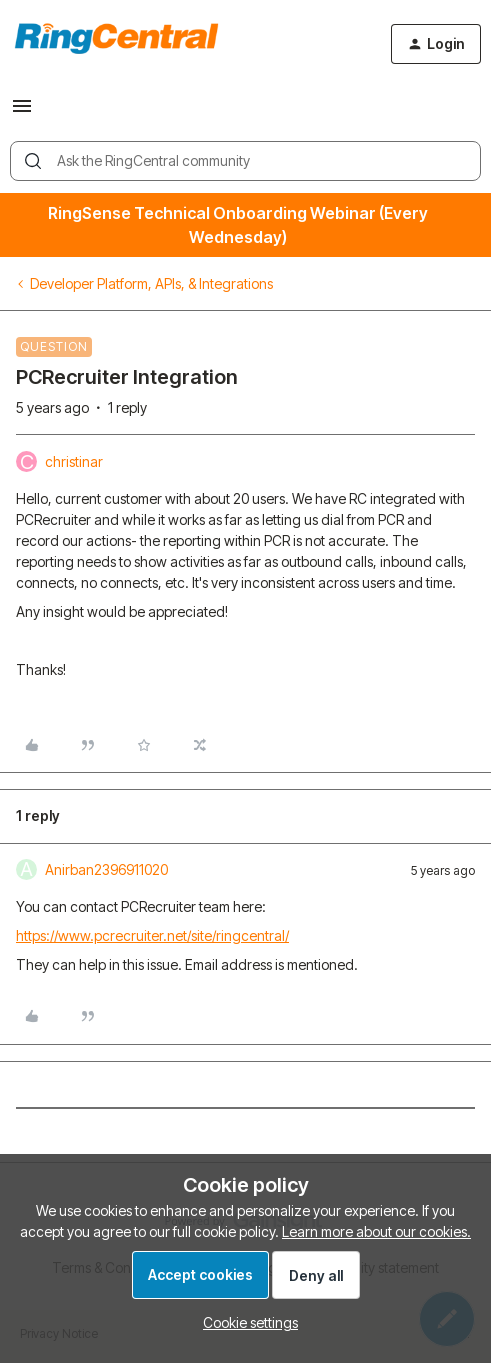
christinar (74, 461)
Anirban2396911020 (106, 869)
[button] (22, 112)
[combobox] (245, 161)
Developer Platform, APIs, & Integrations (151, 283)
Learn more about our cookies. (376, 1231)
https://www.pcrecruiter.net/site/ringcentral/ (152, 935)
